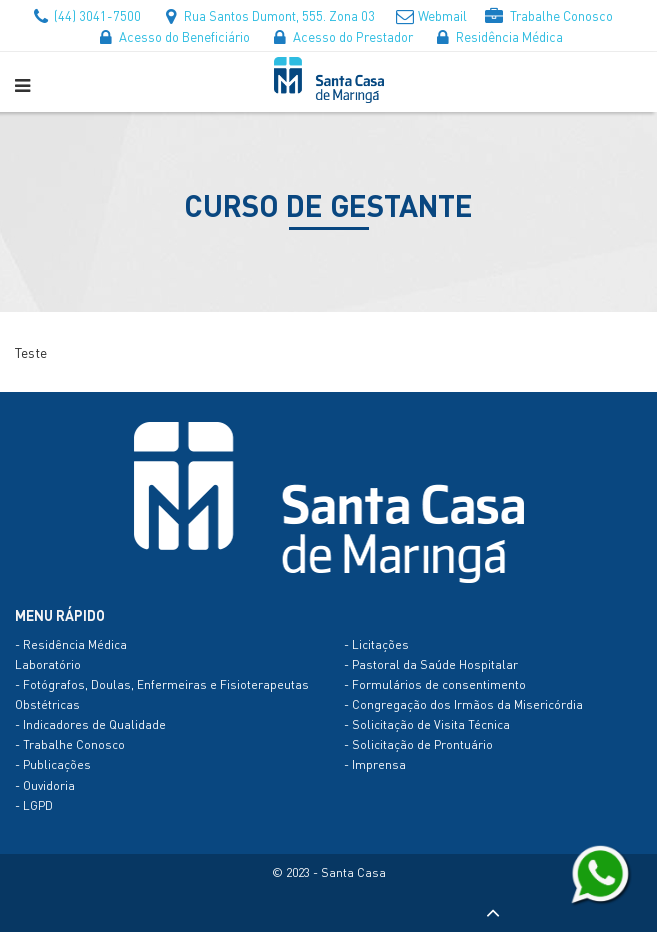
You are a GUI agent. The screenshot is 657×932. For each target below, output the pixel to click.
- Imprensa (375, 764)
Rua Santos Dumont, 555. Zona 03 (267, 15)
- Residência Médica (71, 644)
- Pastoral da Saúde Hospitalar (431, 664)
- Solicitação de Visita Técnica (427, 724)
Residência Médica (497, 36)
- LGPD (34, 805)
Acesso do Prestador (340, 36)
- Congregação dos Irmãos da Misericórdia (463, 704)
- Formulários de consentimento (435, 684)
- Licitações (376, 644)
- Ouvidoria (45, 785)
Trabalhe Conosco (549, 15)
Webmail (430, 15)
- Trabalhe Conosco (70, 744)
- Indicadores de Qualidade (90, 724)
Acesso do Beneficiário (172, 36)
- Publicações (53, 764)
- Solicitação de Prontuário (418, 744)
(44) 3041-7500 (85, 15)
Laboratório (48, 664)
